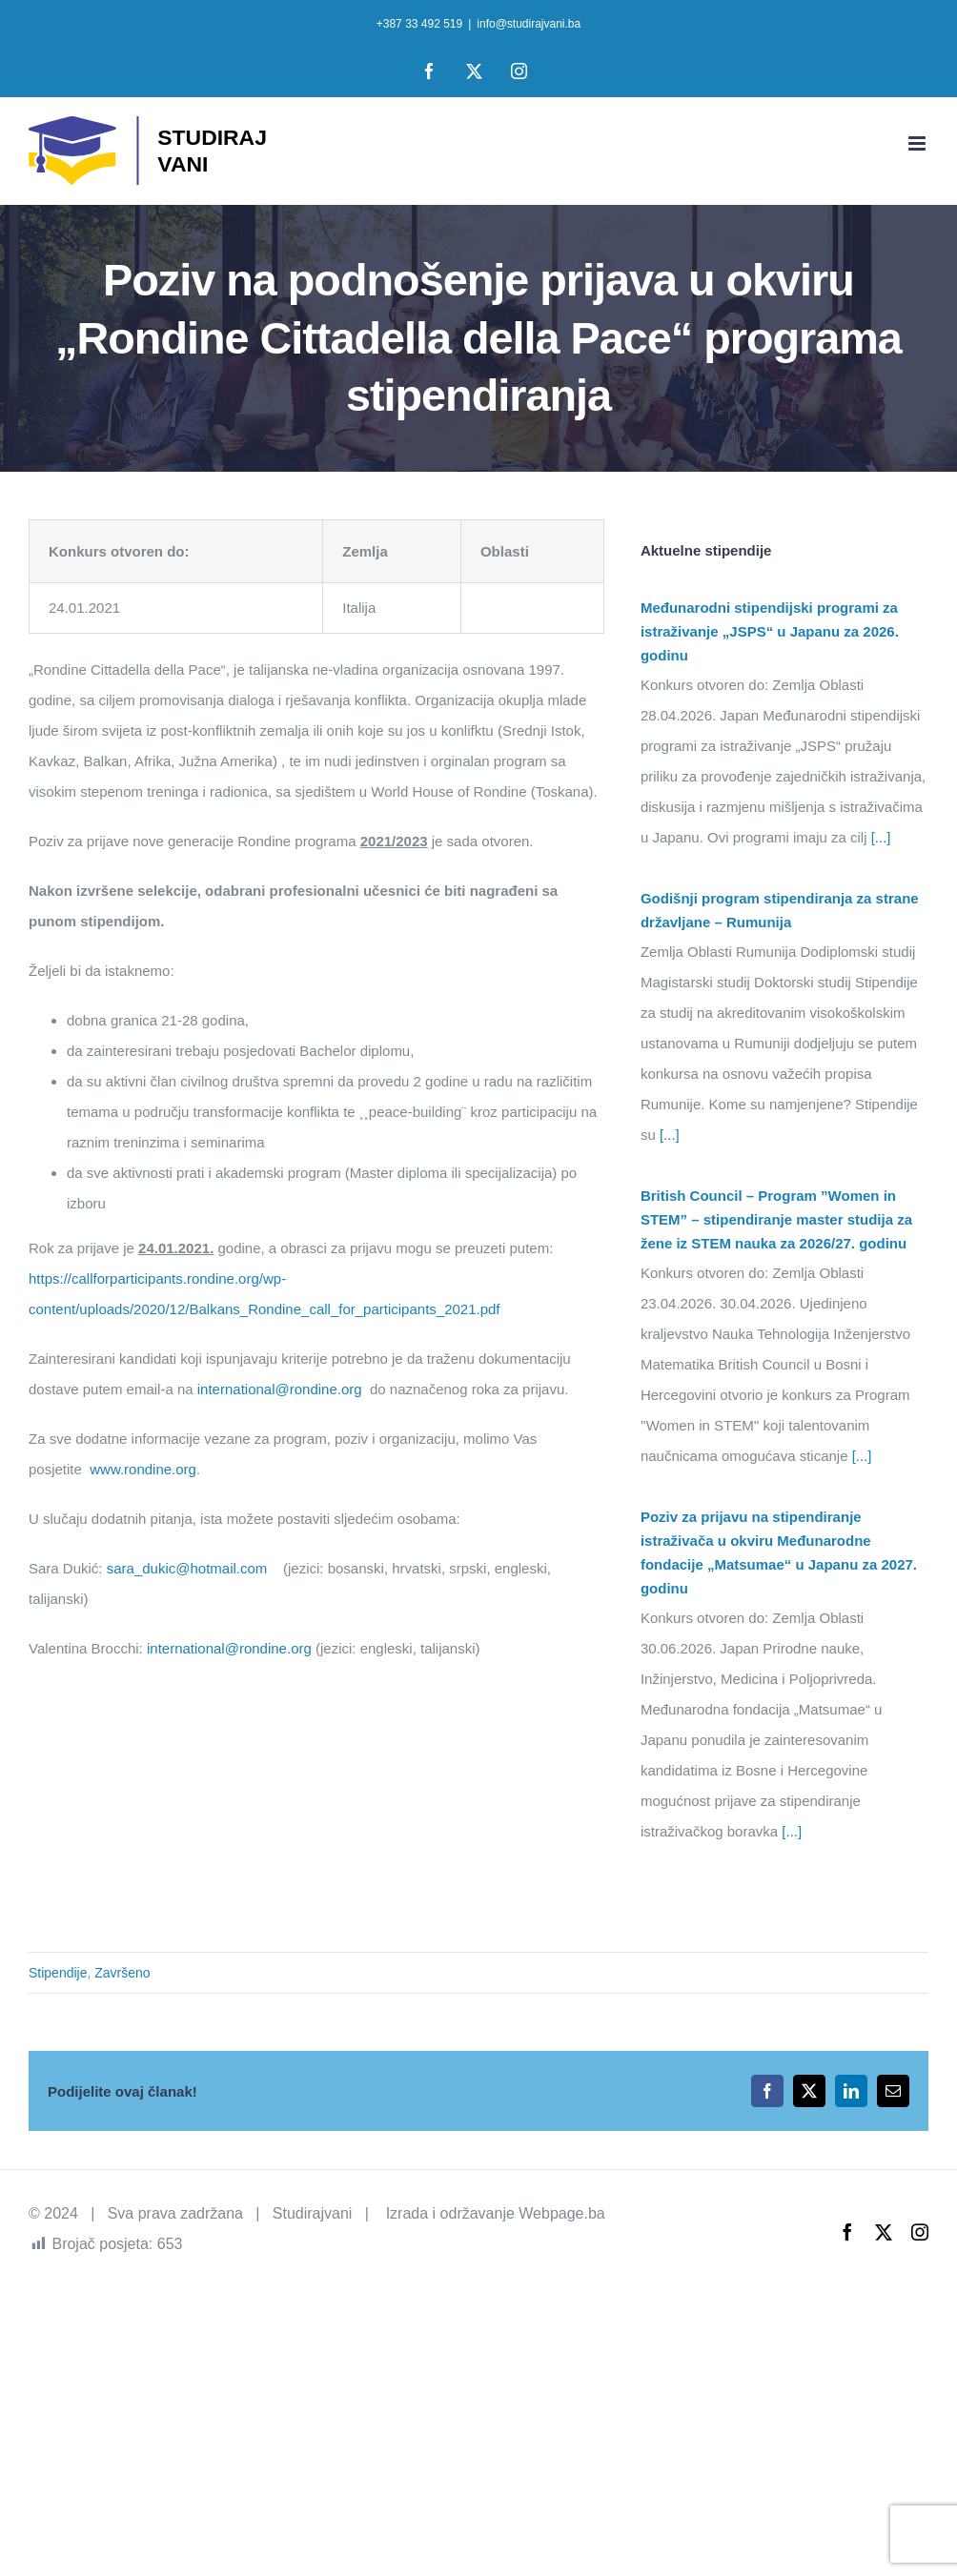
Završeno (122, 1972)
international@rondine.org (279, 1389)
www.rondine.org (143, 1469)
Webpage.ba (561, 2213)
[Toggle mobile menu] (918, 143)
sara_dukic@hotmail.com (187, 1568)
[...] (879, 837)
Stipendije (58, 1972)
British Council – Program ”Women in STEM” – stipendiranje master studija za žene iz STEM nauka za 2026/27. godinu (776, 1219)
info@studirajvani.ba (528, 23)
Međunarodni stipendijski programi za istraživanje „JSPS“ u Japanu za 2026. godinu (770, 631)
